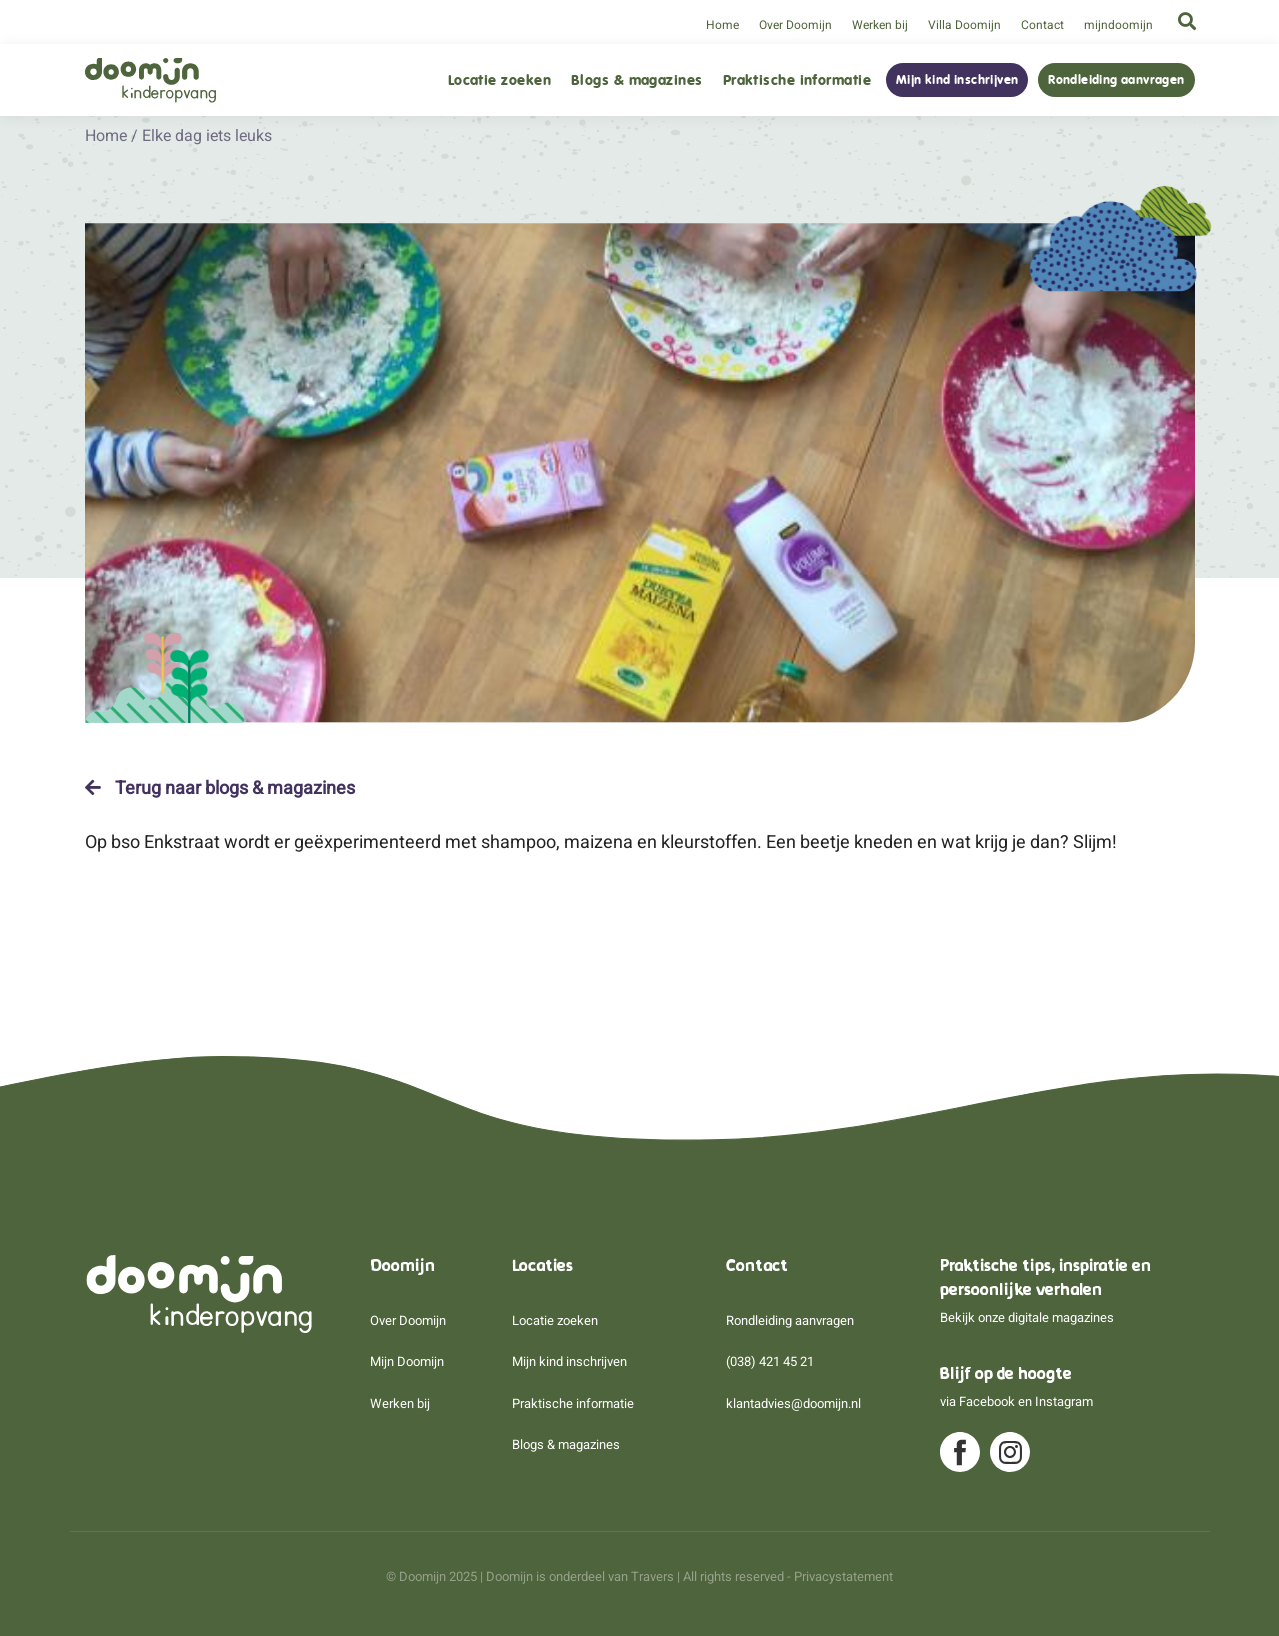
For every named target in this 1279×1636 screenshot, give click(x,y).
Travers (652, 1576)
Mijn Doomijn (407, 1361)
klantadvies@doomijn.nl (793, 1403)
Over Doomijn (795, 25)
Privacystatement (843, 1576)
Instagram (1064, 1401)
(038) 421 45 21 (770, 1361)
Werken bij (880, 25)
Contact (1042, 25)
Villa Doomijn (964, 25)
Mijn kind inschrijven (957, 80)
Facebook (987, 1401)
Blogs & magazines (637, 80)
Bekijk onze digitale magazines (1027, 1317)
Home (722, 25)
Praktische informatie (797, 80)
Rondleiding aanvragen (1116, 80)
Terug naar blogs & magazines (220, 788)
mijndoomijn (1118, 25)
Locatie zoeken (499, 80)
